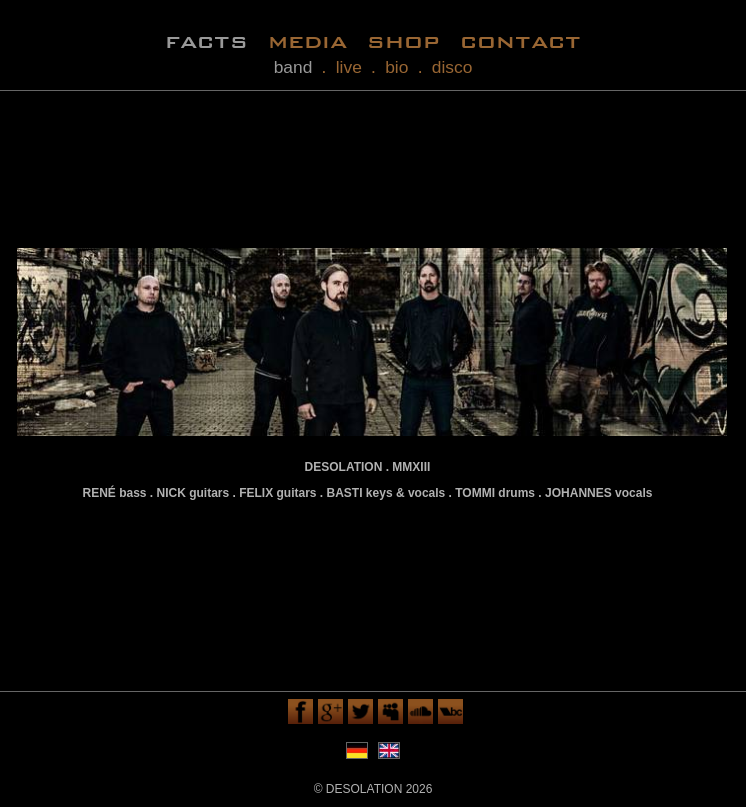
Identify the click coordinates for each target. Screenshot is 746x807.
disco (452, 67)
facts (206, 40)
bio (396, 67)
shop (403, 40)
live (349, 67)
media (307, 40)
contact (520, 40)
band (293, 67)
